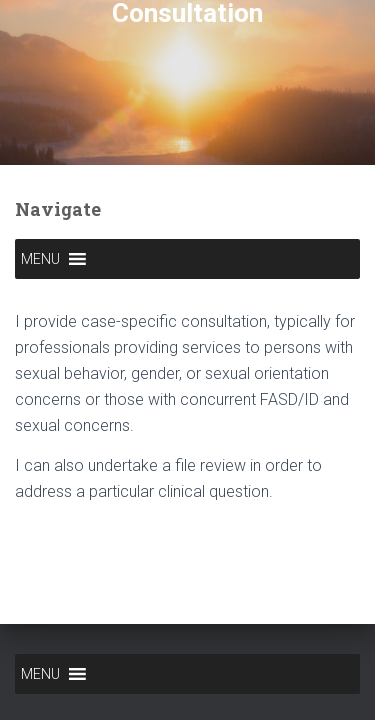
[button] (40, 259)
